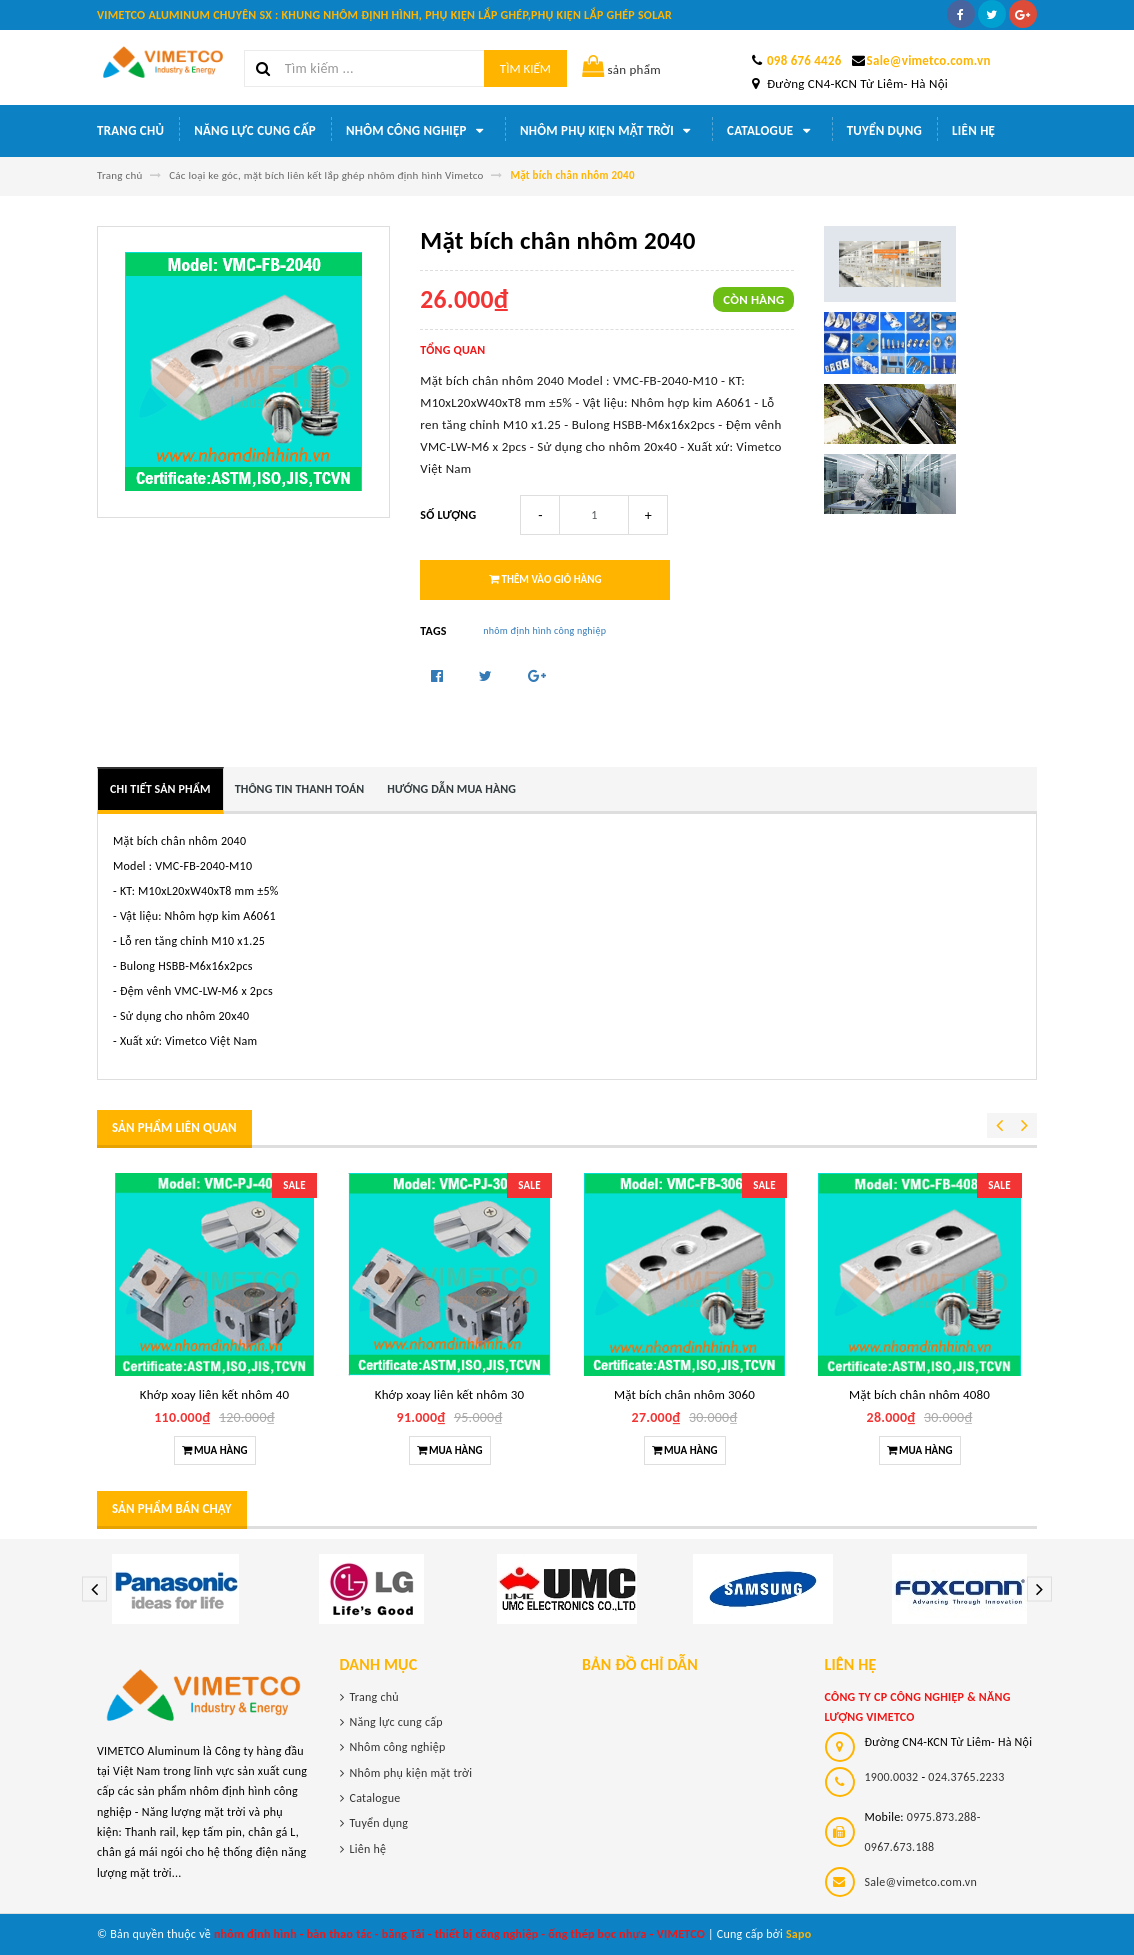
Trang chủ (130, 130)
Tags (433, 631)
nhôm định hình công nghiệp (544, 630)
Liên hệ (973, 130)
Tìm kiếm (525, 68)
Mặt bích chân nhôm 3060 (684, 1394)
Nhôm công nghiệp (418, 131)
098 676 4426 (804, 60)
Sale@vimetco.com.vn (929, 60)
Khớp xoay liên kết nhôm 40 (214, 1394)
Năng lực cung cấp (255, 130)
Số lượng (448, 515)
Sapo (799, 1934)
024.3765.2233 (966, 1777)
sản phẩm (621, 69)
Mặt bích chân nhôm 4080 (919, 1394)
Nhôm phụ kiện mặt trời (608, 131)
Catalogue (772, 131)
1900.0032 (892, 1777)
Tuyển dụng (884, 130)
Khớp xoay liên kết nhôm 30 (449, 1394)
